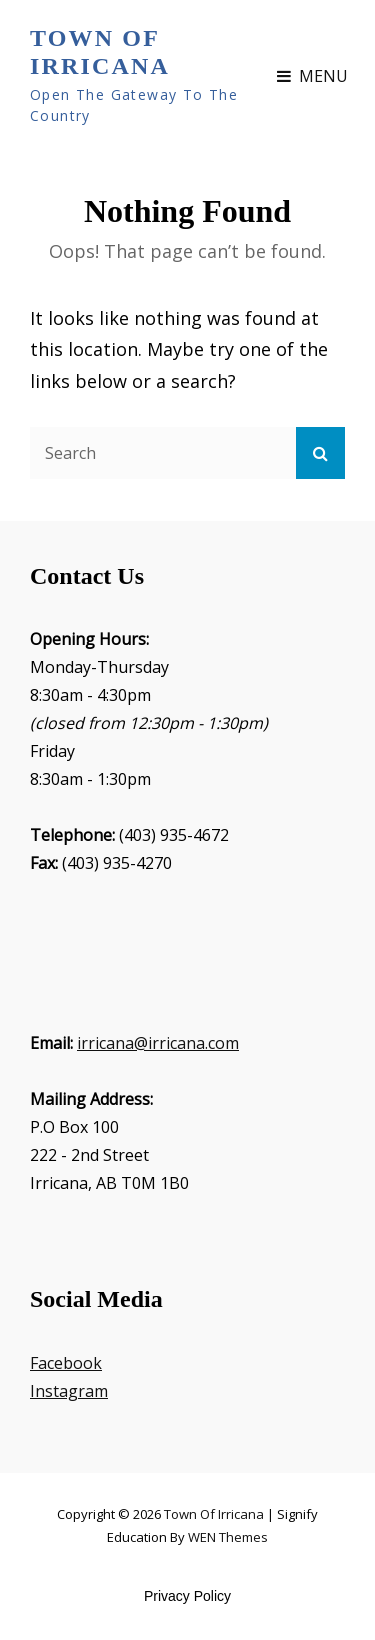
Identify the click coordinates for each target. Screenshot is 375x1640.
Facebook (66, 1363)
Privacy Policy (187, 1596)
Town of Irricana (100, 52)
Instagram (69, 1391)
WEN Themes (228, 1537)
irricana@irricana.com (158, 1043)
